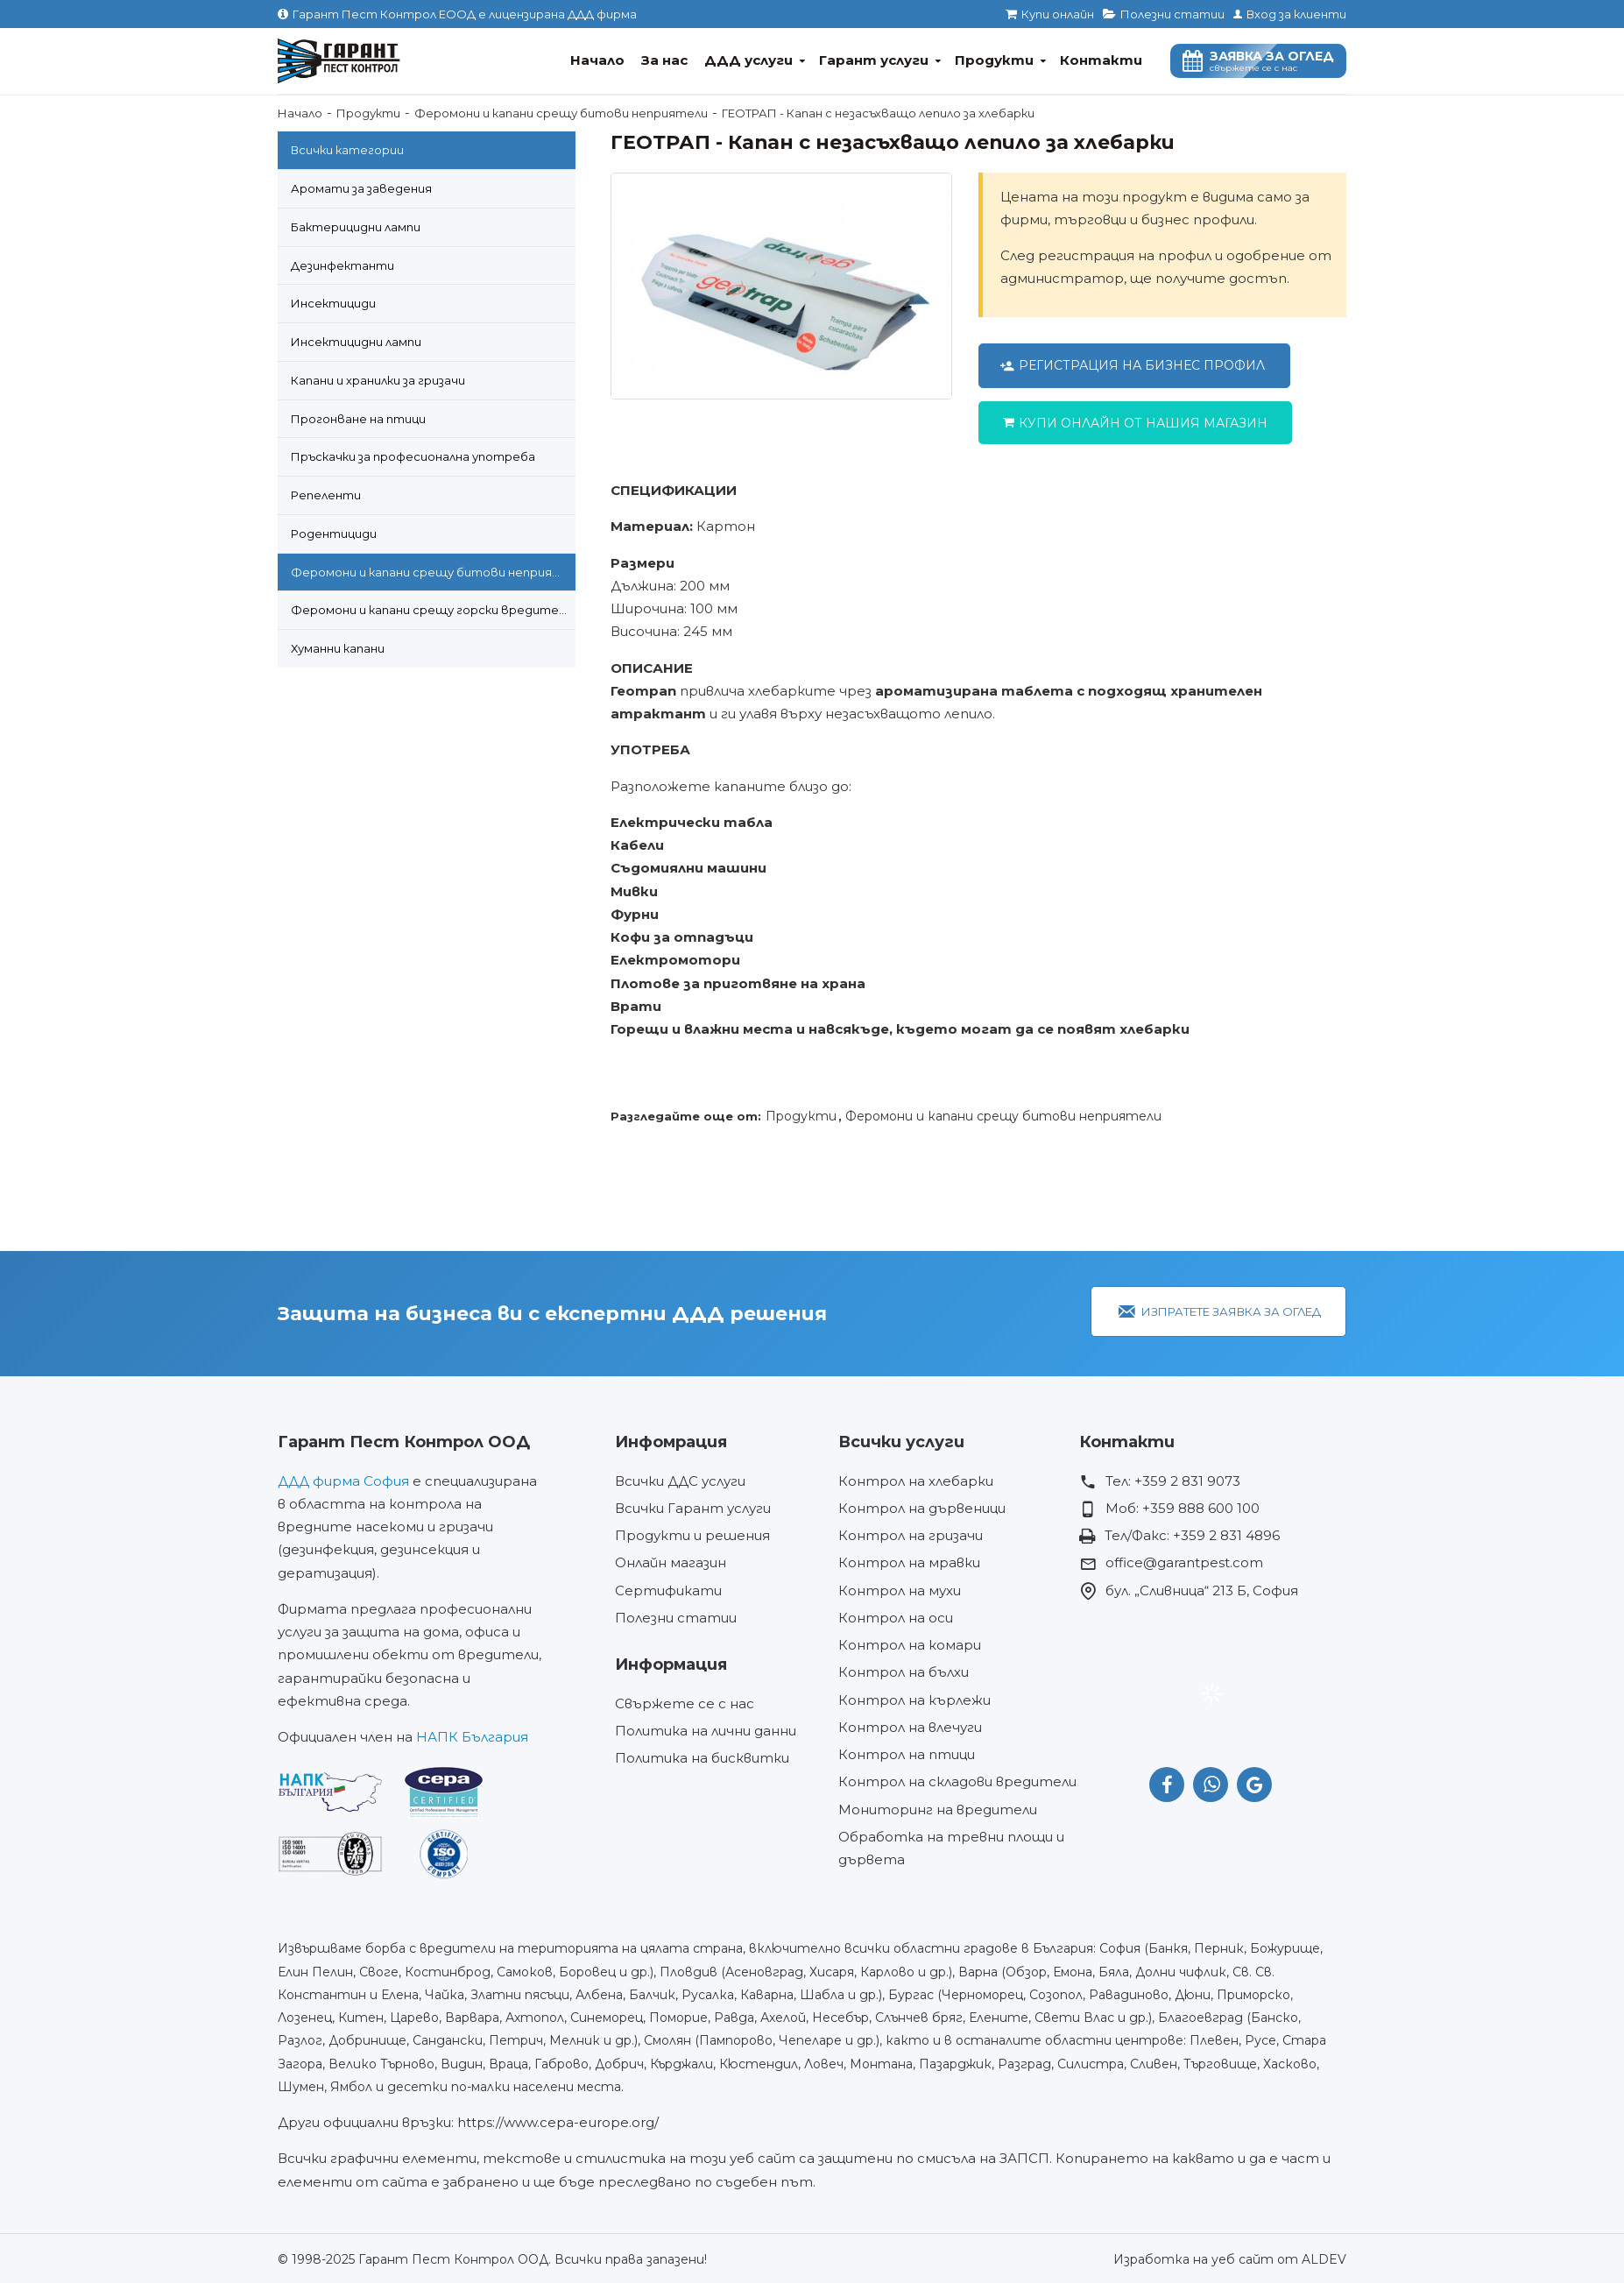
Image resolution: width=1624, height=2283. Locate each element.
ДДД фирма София (343, 1481)
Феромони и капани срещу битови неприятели (561, 113)
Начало (300, 113)
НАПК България (472, 1736)
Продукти (368, 113)
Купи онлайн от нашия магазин (1143, 423)
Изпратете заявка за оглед (1231, 1311)
